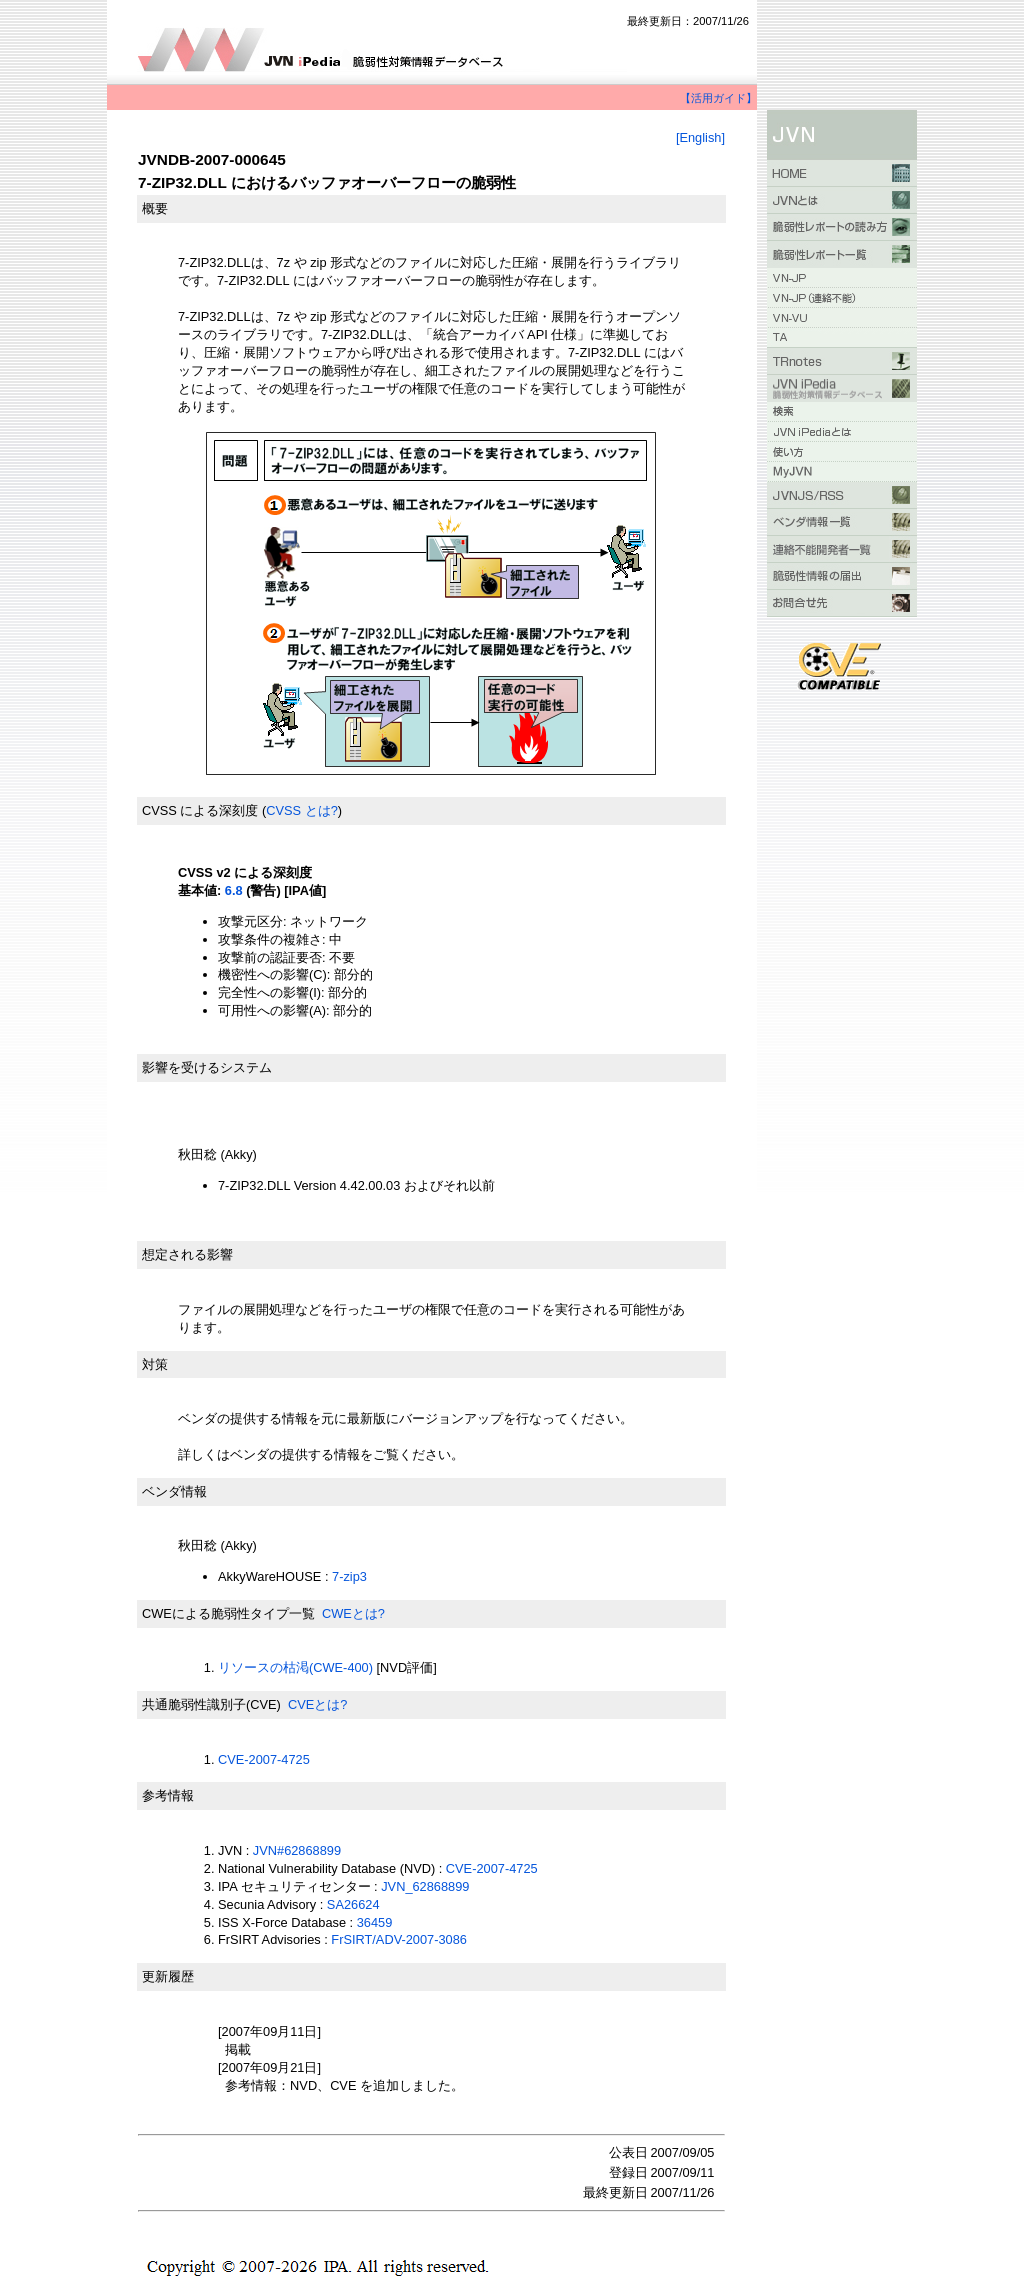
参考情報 (168, 1795)
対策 (155, 1364)
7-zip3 (349, 1576)
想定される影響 (187, 1254)
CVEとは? (317, 1704)
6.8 (234, 890)
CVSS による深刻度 (200, 810)
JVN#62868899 (297, 1850)
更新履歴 (168, 1976)
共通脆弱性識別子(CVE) (211, 1704)
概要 (155, 208)
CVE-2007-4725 (264, 1759)
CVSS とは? (302, 810)
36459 (375, 1922)
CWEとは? (353, 1613)
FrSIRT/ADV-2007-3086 (399, 1939)
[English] (700, 137)
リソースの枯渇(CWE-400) (295, 1667)
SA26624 (353, 1904)
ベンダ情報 (174, 1491)
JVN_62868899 (425, 1886)
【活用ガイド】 (718, 98)
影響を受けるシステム (207, 1067)
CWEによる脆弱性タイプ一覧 (228, 1613)
